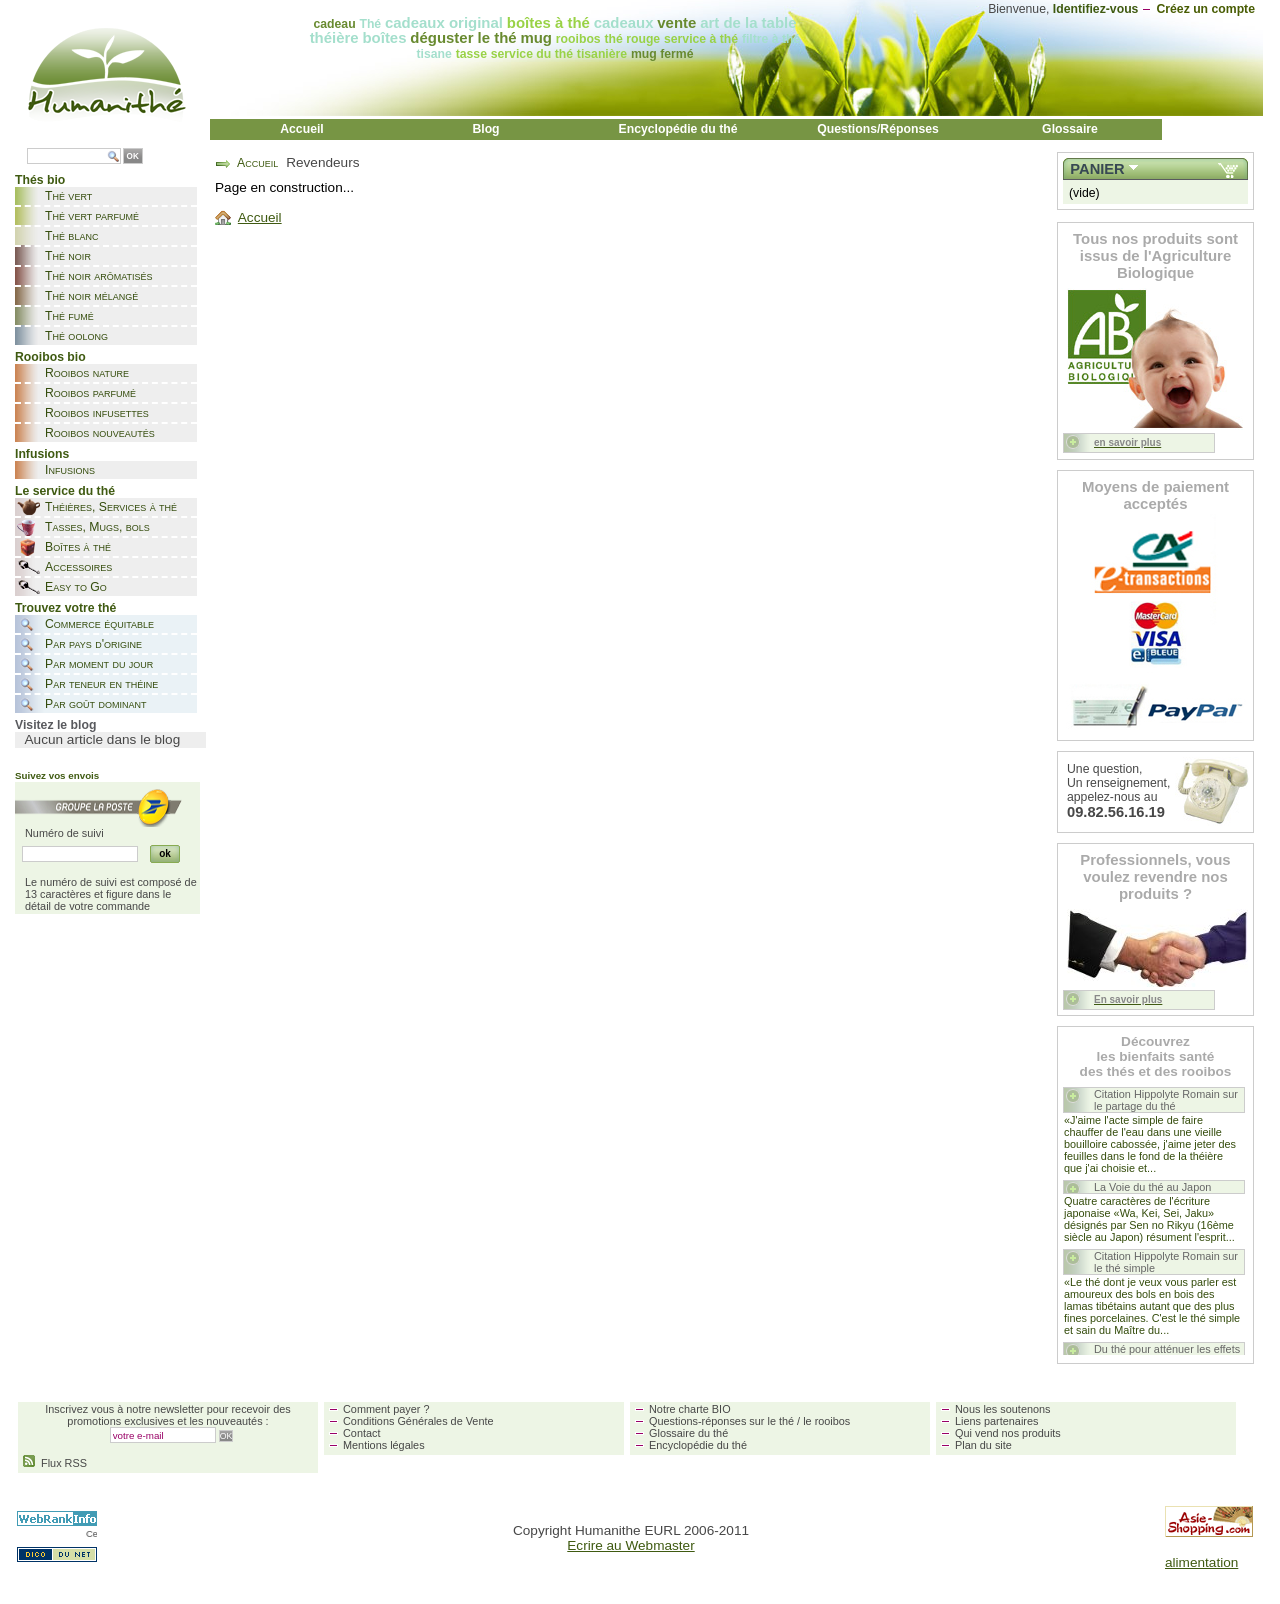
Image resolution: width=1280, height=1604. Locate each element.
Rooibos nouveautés (100, 433)
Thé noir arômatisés (99, 276)
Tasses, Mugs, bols (97, 527)
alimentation (1201, 1562)
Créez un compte (1205, 9)
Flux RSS (55, 1463)
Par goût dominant (95, 704)
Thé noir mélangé (91, 296)
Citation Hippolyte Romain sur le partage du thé (1166, 1100)
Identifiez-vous (1096, 9)
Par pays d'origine (93, 644)
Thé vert (68, 196)
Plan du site (983, 1445)
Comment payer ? (386, 1409)
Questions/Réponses (878, 129)
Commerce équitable (99, 624)
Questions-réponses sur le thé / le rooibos (749, 1421)
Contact (361, 1433)
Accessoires (78, 567)
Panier (1097, 169)
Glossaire (1070, 129)
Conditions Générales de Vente (418, 1421)
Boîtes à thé (78, 547)
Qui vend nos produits (1008, 1433)
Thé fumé (69, 316)
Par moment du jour (99, 664)
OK (133, 156)
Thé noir (68, 256)
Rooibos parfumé (90, 393)
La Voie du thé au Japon (1152, 1187)
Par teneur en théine (101, 684)
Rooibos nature (87, 373)
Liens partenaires (996, 1421)
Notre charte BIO (690, 1409)
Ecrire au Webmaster (630, 1545)
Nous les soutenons (1003, 1409)
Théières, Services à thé (111, 507)
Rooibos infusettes (97, 413)
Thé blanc (71, 236)
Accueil (302, 129)
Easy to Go (76, 587)
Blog (485, 129)
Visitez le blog (55, 725)
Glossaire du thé (688, 1433)
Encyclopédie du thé (678, 129)
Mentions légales (384, 1445)
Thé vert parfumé (92, 216)
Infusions (70, 470)
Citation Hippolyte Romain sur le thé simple (1166, 1262)
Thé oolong (76, 336)
